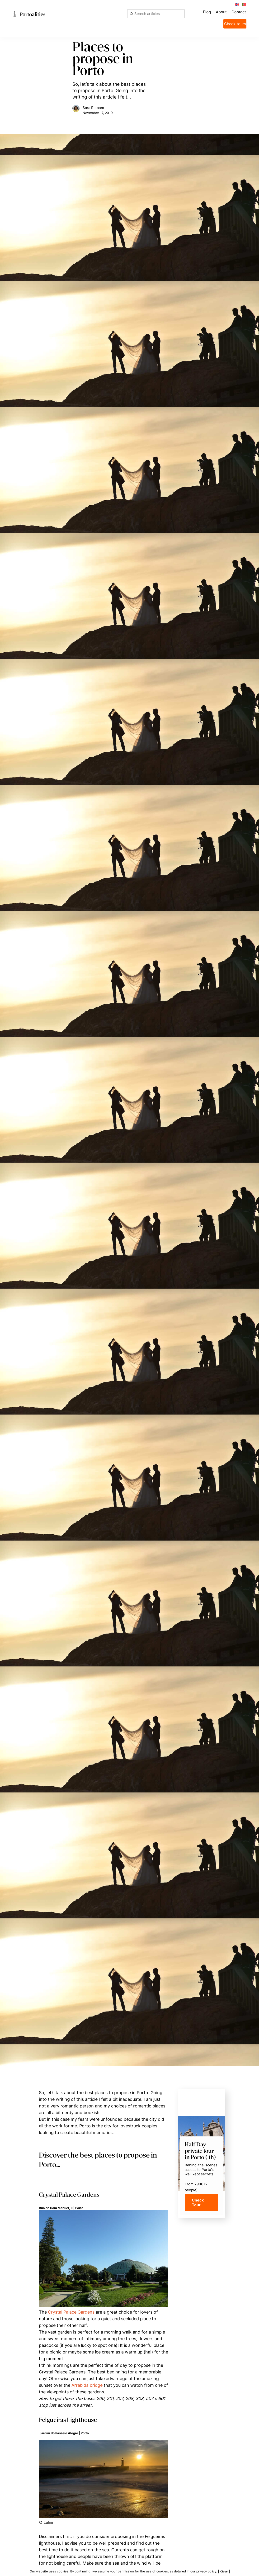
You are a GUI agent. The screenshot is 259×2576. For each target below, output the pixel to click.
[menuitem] (237, 4)
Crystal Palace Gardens (71, 2312)
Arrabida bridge (87, 2385)
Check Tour (198, 2202)
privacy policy (206, 2571)
